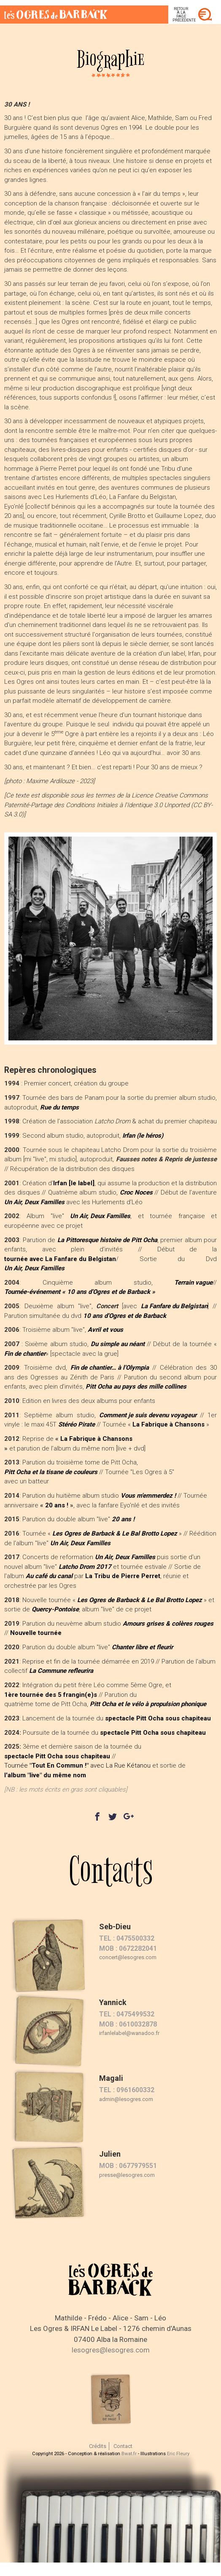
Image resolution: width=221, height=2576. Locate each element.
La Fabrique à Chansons (96, 1439)
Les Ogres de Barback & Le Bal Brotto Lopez (114, 1533)
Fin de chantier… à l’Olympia (109, 1367)
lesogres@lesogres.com (111, 2350)
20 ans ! (56, 1505)
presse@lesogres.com (127, 2175)
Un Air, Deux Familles (34, 1202)
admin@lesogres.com (126, 2099)
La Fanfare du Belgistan (174, 1306)
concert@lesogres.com (127, 1957)
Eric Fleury (178, 2453)
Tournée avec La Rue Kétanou (77, 1765)
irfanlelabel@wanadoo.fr (129, 2033)
